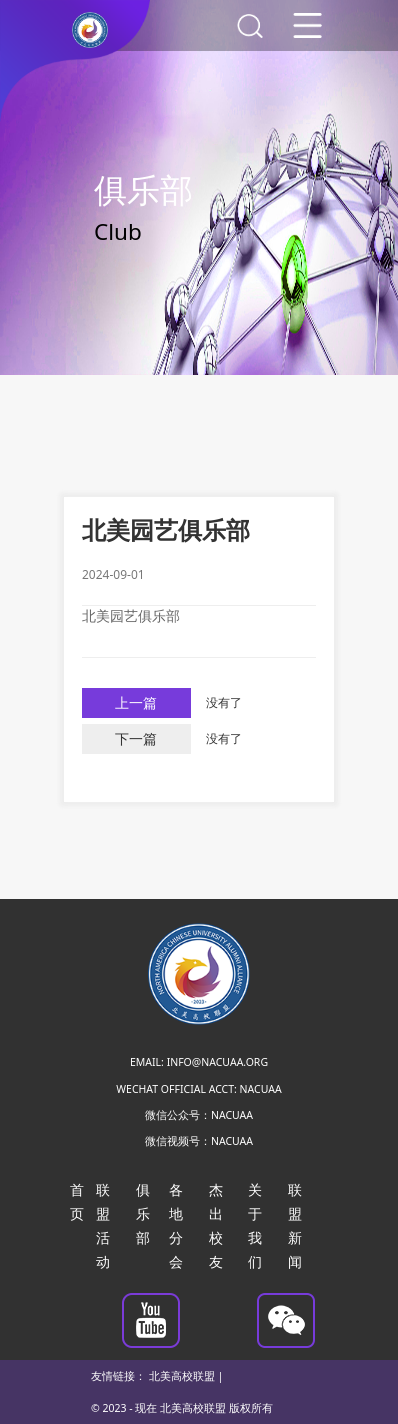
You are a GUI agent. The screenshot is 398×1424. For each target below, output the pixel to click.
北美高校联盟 (182, 1376)
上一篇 (136, 703)
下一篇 (136, 739)
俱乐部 (143, 1214)
